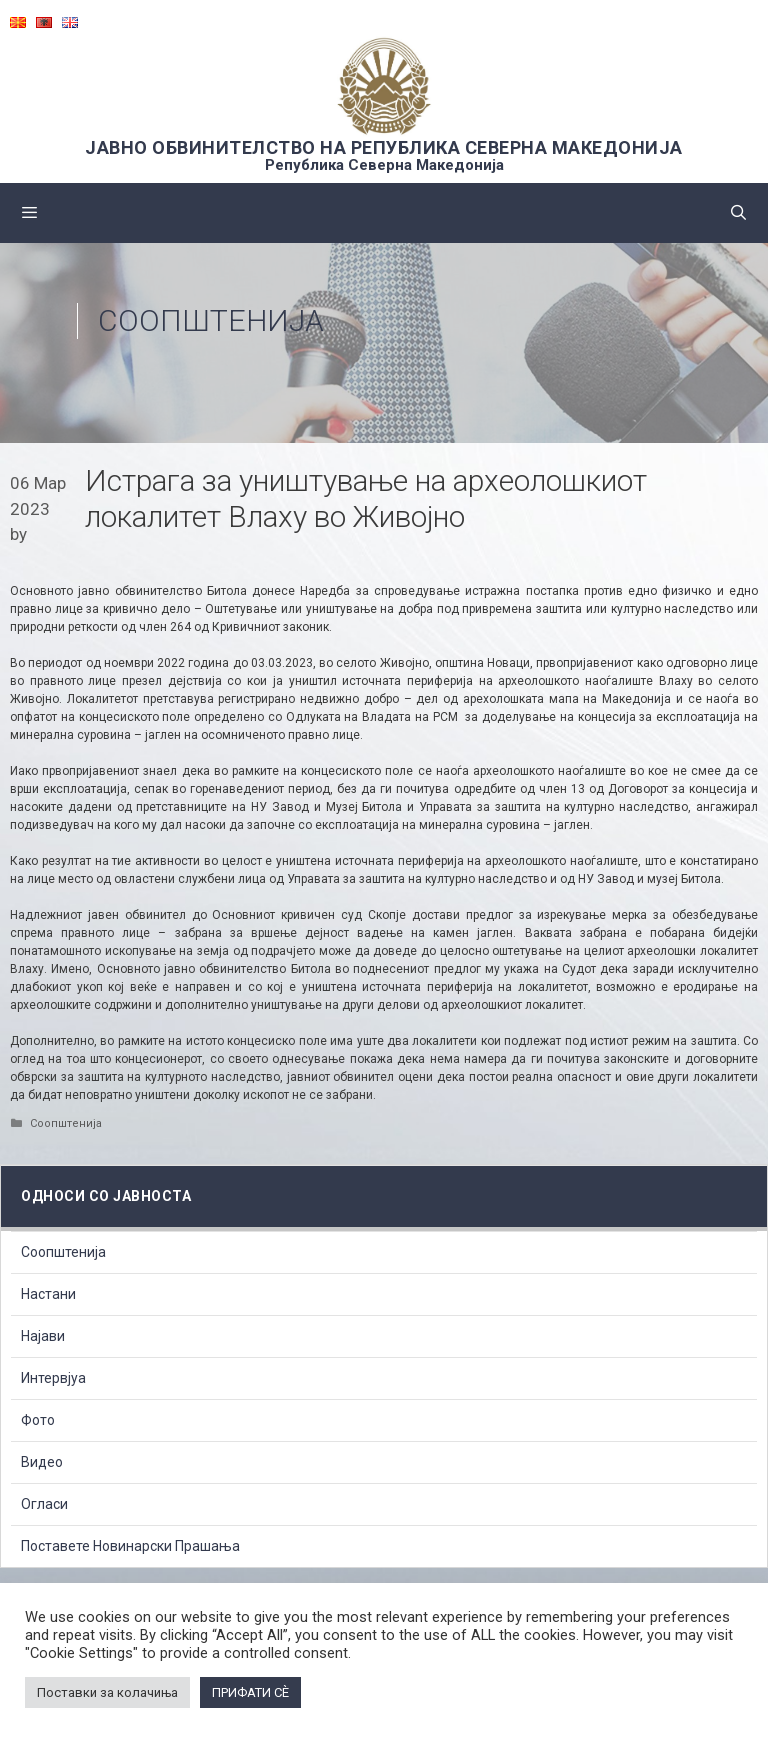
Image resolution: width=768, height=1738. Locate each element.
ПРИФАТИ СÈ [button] (250, 1692)
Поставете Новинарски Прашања (130, 1546)
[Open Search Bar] (738, 213)
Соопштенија (211, 320)
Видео (42, 1462)
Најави (43, 1336)
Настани (48, 1294)
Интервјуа (53, 1378)
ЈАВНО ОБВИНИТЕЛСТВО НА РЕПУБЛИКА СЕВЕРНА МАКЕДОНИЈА (384, 147)
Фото (38, 1420)
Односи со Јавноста (106, 1196)
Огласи (44, 1504)
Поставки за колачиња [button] (107, 1692)
